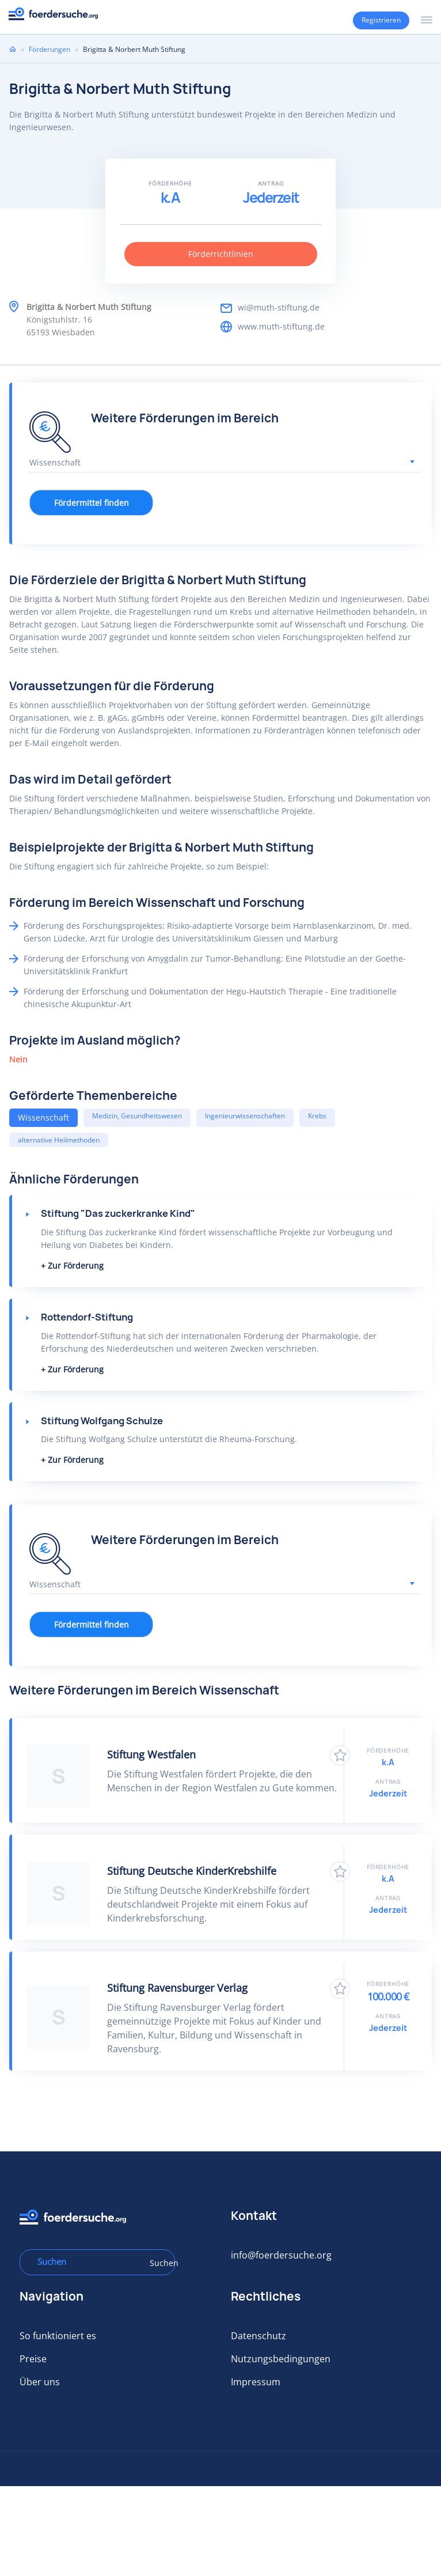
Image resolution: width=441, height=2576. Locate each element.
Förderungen (49, 49)
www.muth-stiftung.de (281, 326)
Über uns (40, 2381)
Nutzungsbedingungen (280, 2358)
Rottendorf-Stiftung (87, 1317)
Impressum (255, 2381)
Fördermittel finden (91, 502)
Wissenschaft (43, 1117)
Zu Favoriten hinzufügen (340, 1755)
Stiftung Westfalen (151, 1754)
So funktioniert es (58, 2335)
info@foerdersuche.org (281, 2255)
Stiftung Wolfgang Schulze (102, 1420)
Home (12, 49)
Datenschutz (258, 2335)
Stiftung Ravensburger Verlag (177, 1988)
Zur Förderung (76, 1265)
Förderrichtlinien (220, 253)
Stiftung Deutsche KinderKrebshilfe (191, 1871)
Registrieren (381, 20)
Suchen (158, 2262)
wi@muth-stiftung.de (279, 307)
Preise (33, 2358)
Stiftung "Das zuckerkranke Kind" (118, 1213)
